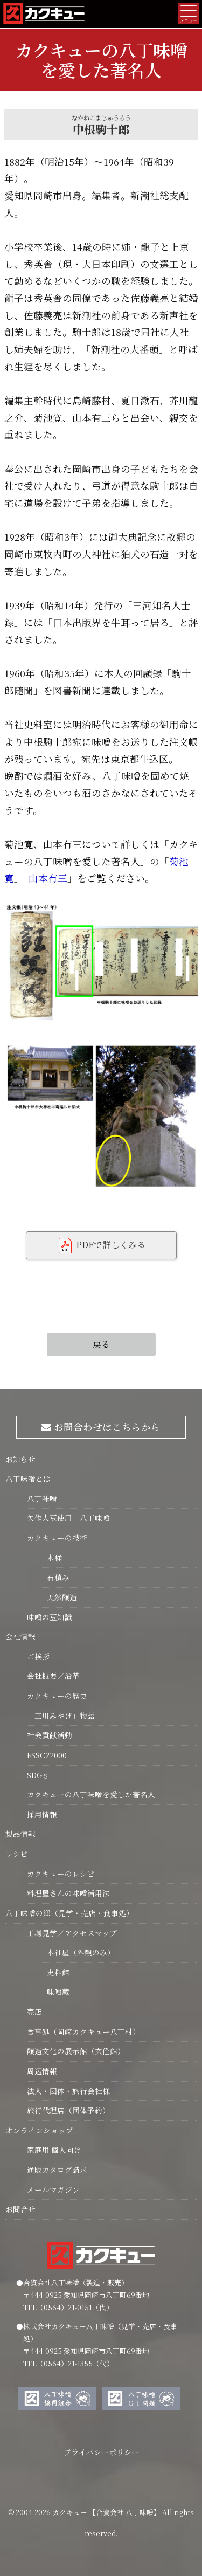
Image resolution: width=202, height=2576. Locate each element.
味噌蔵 (53, 1991)
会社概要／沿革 (53, 1675)
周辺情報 (42, 2070)
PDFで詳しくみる (101, 1246)
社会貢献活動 (49, 1735)
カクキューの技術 (57, 1537)
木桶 (50, 1557)
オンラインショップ (39, 2130)
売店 (34, 2011)
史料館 (53, 1972)
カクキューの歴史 (57, 1695)
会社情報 (20, 1636)
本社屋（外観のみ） (76, 1952)
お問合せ (20, 2208)
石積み (53, 1577)
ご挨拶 (38, 1656)
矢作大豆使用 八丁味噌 (68, 1517)
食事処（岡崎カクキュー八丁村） (83, 2031)
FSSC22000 (47, 1755)
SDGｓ (38, 1774)
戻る (101, 1344)
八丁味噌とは (28, 1478)
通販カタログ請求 (57, 2169)
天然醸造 (57, 1597)
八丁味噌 (42, 1498)
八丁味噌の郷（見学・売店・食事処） (69, 1912)
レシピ (16, 1853)
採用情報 (42, 1814)
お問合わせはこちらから (101, 1427)
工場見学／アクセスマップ (72, 1932)
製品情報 (20, 1833)
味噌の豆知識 (49, 1616)
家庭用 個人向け (54, 2149)
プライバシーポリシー (101, 2451)
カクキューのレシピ (61, 1873)
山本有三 (48, 878)
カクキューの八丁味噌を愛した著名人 (91, 1794)
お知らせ (20, 1459)
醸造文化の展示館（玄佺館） (76, 2050)
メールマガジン (53, 2189)
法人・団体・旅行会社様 (68, 2090)
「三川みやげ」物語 (61, 1715)
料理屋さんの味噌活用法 (68, 1893)
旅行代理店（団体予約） (68, 2110)
